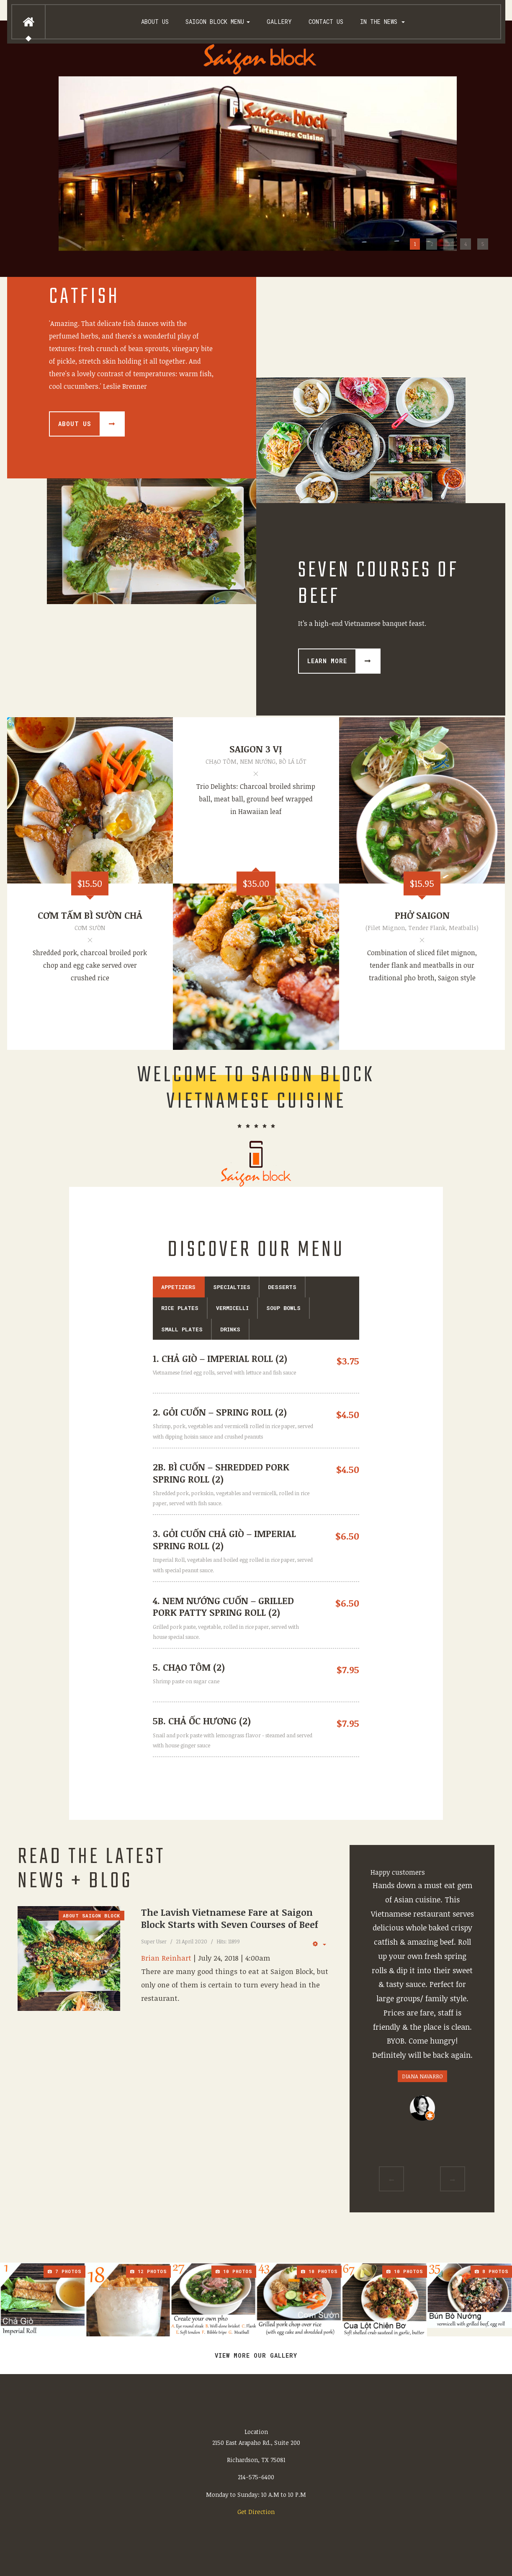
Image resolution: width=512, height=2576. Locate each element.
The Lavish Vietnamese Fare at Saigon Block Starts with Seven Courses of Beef (229, 1918)
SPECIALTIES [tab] (231, 1287)
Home (28, 22)
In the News (382, 22)
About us (155, 22)
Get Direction (256, 2512)
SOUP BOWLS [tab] (283, 1308)
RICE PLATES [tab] (179, 1308)
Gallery (279, 22)
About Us (74, 424)
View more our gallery (256, 2355)
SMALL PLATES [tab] (182, 1329)
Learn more (327, 661)
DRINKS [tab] (230, 1329)
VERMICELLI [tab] (232, 1308)
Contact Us (326, 22)
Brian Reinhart (166, 1958)
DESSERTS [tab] (282, 1287)
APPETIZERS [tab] (178, 1287)
